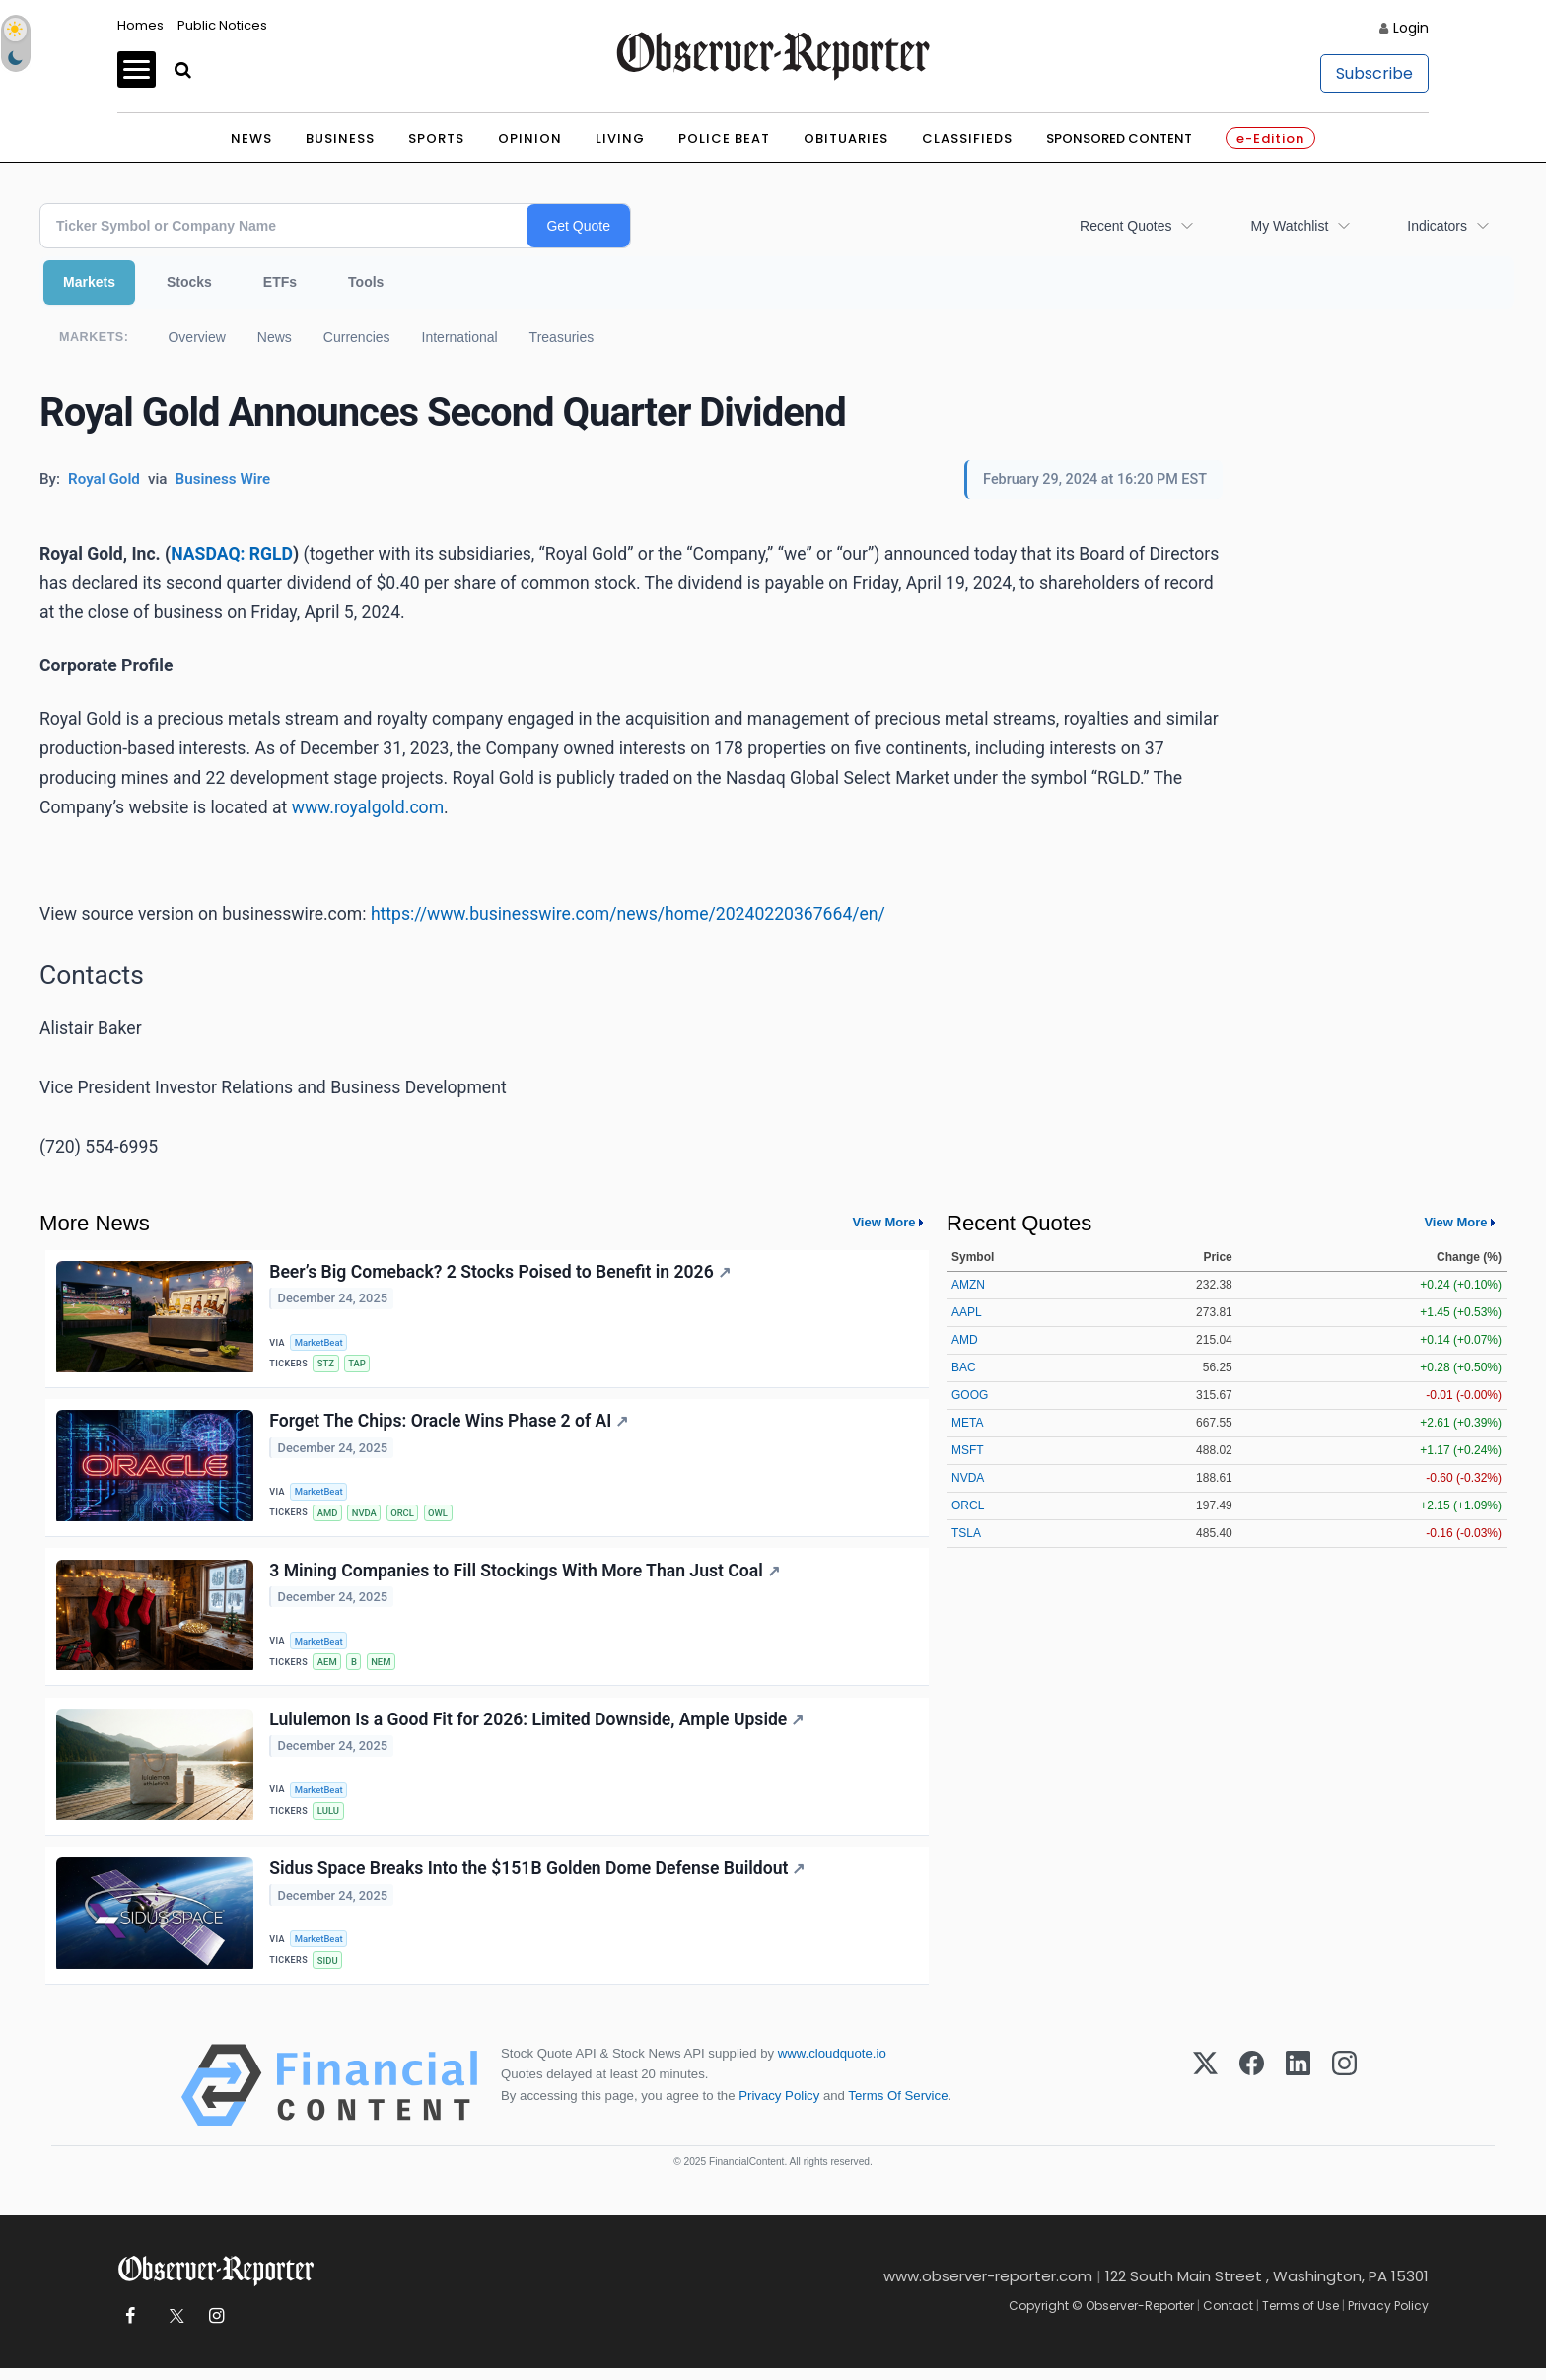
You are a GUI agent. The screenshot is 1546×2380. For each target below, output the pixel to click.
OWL (442, 1515)
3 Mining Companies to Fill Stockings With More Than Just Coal (525, 1575)
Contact (1228, 2317)
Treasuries (562, 337)
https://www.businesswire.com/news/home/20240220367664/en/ (628, 914)
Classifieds (967, 138)
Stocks (189, 282)
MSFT (967, 1450)
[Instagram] (1344, 2097)
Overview (196, 337)
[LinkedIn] (1298, 2097)
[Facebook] (1251, 2097)
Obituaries (846, 138)
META (967, 1423)
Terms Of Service (898, 2106)
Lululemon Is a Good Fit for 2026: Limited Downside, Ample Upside (537, 1727)
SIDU (328, 1970)
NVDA (367, 1515)
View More (883, 1222)
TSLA (966, 1533)
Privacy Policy (778, 2106)
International (460, 337)
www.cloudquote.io (832, 2065)
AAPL (966, 1312)
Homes (140, 25)
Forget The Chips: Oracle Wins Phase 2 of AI (449, 1424)
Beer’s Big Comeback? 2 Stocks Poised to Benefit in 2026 (500, 1273)
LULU (329, 1818)
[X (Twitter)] (1205, 2097)
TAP (359, 1364)
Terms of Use (1300, 2317)
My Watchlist (1289, 226)
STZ (326, 1364)
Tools (366, 282)
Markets (89, 282)
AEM (328, 1666)
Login (1411, 27)
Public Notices (222, 25)
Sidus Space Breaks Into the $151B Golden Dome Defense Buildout (538, 1878)
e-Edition (1270, 138)
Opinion (530, 138)
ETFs (280, 282)
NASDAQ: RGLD (232, 554)
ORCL (405, 1515)
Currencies (356, 337)
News (251, 138)
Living (620, 138)
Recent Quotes (1125, 226)
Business (340, 138)
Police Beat (724, 138)
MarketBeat (320, 1342)
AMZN (968, 1285)
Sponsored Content (1119, 138)
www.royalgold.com (368, 807)
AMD (328, 1515)
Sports (436, 138)
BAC (963, 1367)
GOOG (969, 1395)
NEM (384, 1666)
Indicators (1437, 226)
